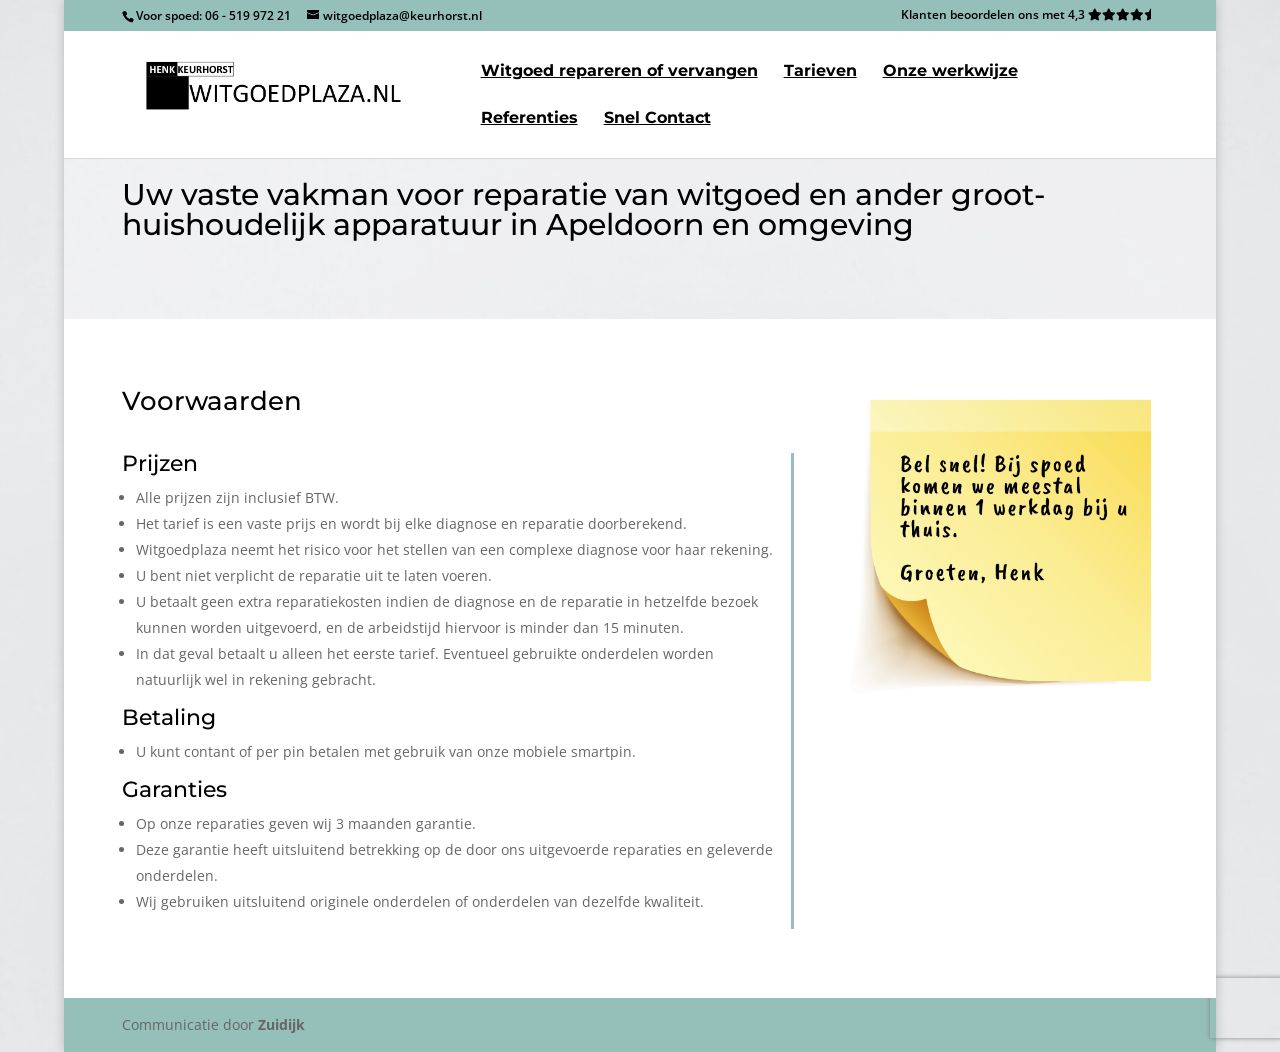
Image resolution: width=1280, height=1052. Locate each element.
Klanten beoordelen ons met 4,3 (1029, 16)
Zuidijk (281, 1024)
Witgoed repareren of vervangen (619, 72)
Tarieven (820, 72)
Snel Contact (657, 119)
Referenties (529, 119)
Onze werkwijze (950, 72)
